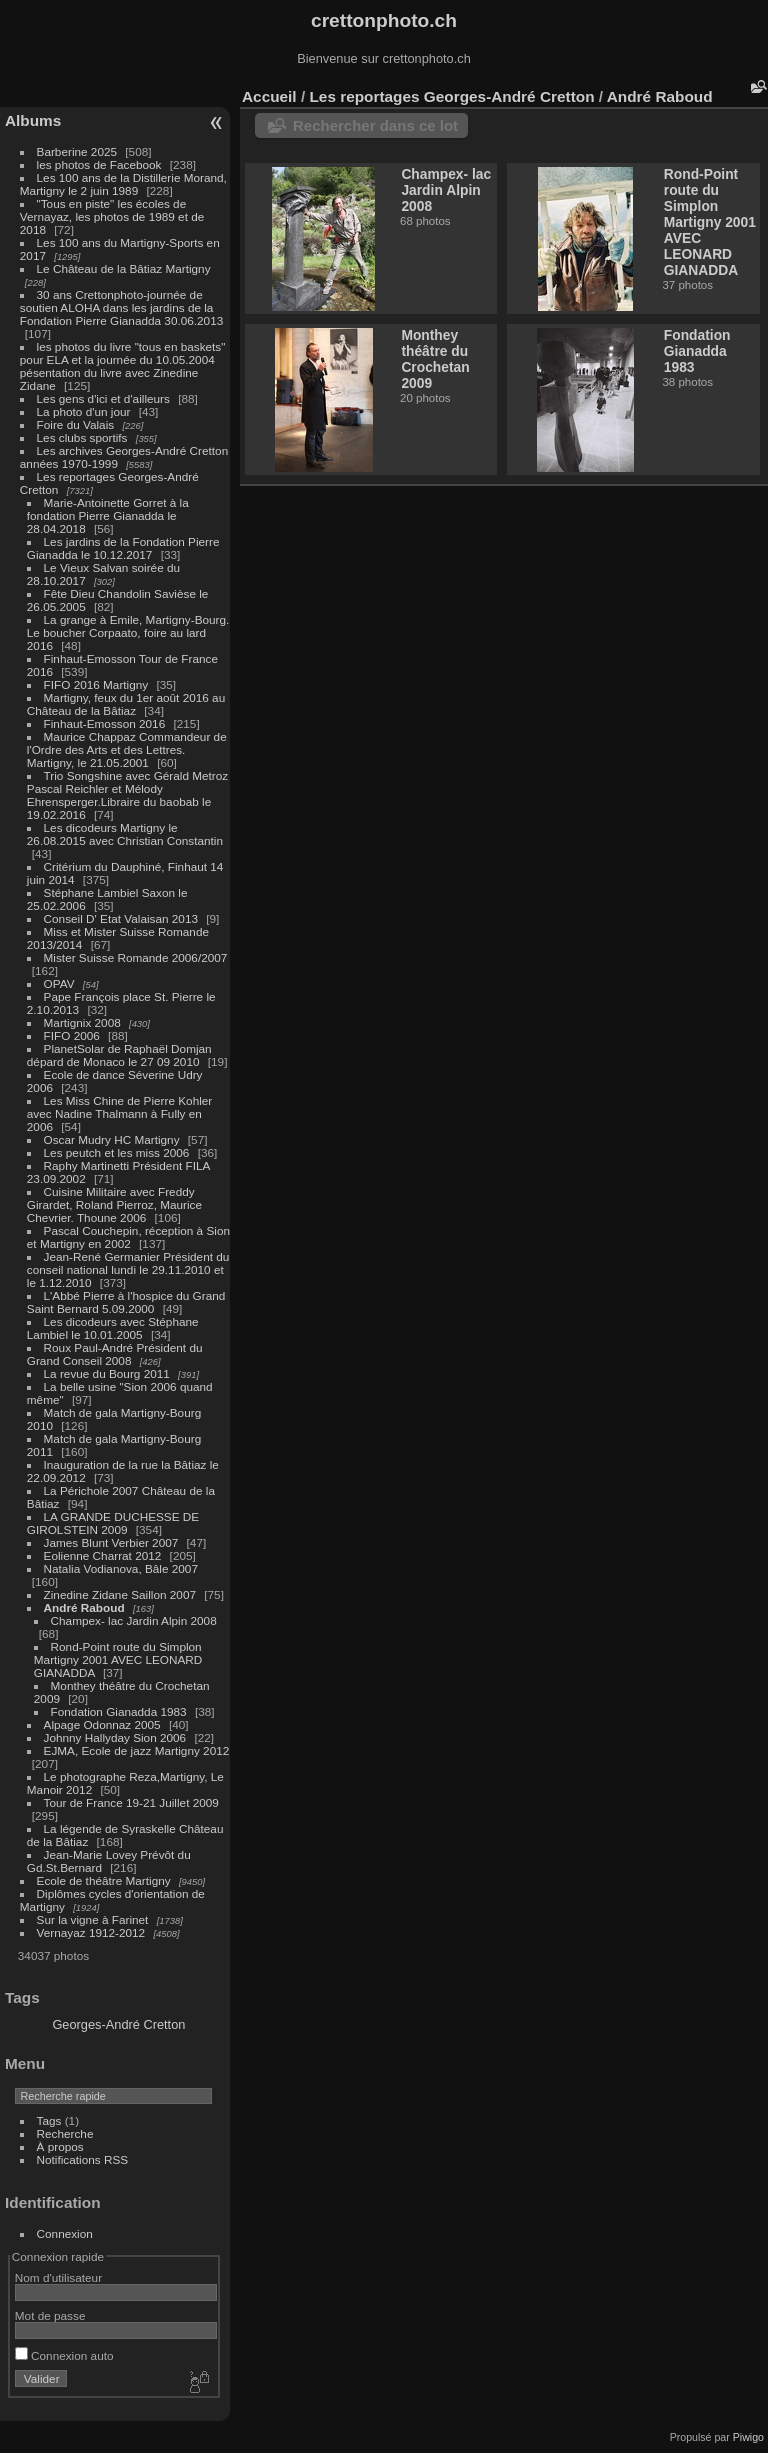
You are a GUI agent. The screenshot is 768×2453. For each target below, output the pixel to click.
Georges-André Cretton (118, 2024)
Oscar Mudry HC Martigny (112, 1139)
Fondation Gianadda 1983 (119, 1711)
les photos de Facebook (99, 164)
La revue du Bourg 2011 (107, 1373)
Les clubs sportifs (82, 437)
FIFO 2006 (72, 1035)
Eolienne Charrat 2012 (103, 1555)
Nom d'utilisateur (58, 2277)
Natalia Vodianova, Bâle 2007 (121, 1568)
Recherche (65, 2133)
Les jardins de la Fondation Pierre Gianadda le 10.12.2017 (123, 548)
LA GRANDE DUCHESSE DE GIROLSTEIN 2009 (113, 1523)
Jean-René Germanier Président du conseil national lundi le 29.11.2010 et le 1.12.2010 (128, 1269)
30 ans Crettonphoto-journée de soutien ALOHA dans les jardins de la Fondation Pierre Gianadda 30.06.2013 (121, 307)
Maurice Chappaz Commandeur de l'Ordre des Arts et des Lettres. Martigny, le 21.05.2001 (127, 749)
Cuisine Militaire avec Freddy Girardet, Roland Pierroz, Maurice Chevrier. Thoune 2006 (114, 1204)
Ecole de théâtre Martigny (104, 1880)
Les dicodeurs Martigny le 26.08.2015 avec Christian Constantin (125, 834)
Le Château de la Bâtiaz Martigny (124, 268)
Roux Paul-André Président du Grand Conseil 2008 (115, 1354)
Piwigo (748, 2437)
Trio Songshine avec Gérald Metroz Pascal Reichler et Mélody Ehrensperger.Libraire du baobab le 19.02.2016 (127, 795)
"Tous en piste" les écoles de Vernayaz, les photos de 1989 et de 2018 (112, 216)
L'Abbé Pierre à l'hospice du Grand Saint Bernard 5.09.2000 (126, 1302)
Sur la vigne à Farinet (93, 1919)
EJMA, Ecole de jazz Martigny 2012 (137, 1750)
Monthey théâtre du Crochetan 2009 (435, 359)
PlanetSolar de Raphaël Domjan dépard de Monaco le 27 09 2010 (119, 1055)
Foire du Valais (76, 424)
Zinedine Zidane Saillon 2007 (120, 1594)
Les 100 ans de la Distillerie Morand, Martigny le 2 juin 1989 (123, 184)
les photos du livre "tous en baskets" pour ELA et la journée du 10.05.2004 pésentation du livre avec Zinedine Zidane (123, 366)
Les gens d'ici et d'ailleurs (103, 398)
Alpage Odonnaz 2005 (102, 1724)
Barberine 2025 (77, 151)
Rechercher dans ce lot (375, 125)
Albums (33, 120)
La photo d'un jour (84, 411)
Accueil (269, 96)
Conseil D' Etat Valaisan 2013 (121, 918)
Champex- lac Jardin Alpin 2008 (134, 1620)
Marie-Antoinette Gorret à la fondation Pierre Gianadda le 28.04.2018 (108, 515)
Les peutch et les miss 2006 (117, 1152)
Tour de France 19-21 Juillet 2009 (131, 1802)
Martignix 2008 (82, 1022)
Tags (49, 2120)
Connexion (65, 2233)
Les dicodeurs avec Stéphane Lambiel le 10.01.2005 (113, 1328)
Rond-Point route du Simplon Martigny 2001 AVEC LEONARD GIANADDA (118, 1659)
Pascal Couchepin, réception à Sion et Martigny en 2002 (128, 1237)
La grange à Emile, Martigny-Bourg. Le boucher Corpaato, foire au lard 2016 (128, 632)
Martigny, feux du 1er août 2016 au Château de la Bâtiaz (126, 704)
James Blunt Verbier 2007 (111, 1542)
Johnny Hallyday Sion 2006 (115, 1737)
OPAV (59, 983)
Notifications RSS (83, 2159)
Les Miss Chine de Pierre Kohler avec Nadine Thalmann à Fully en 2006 (119, 1113)
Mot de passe (50, 2315)
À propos (60, 2146)
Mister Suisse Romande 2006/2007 (136, 957)
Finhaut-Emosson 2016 (105, 723)
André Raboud (84, 1607)
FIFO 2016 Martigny (96, 684)
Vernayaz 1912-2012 (91, 1932)
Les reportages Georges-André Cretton (451, 96)
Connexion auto (64, 2355)
